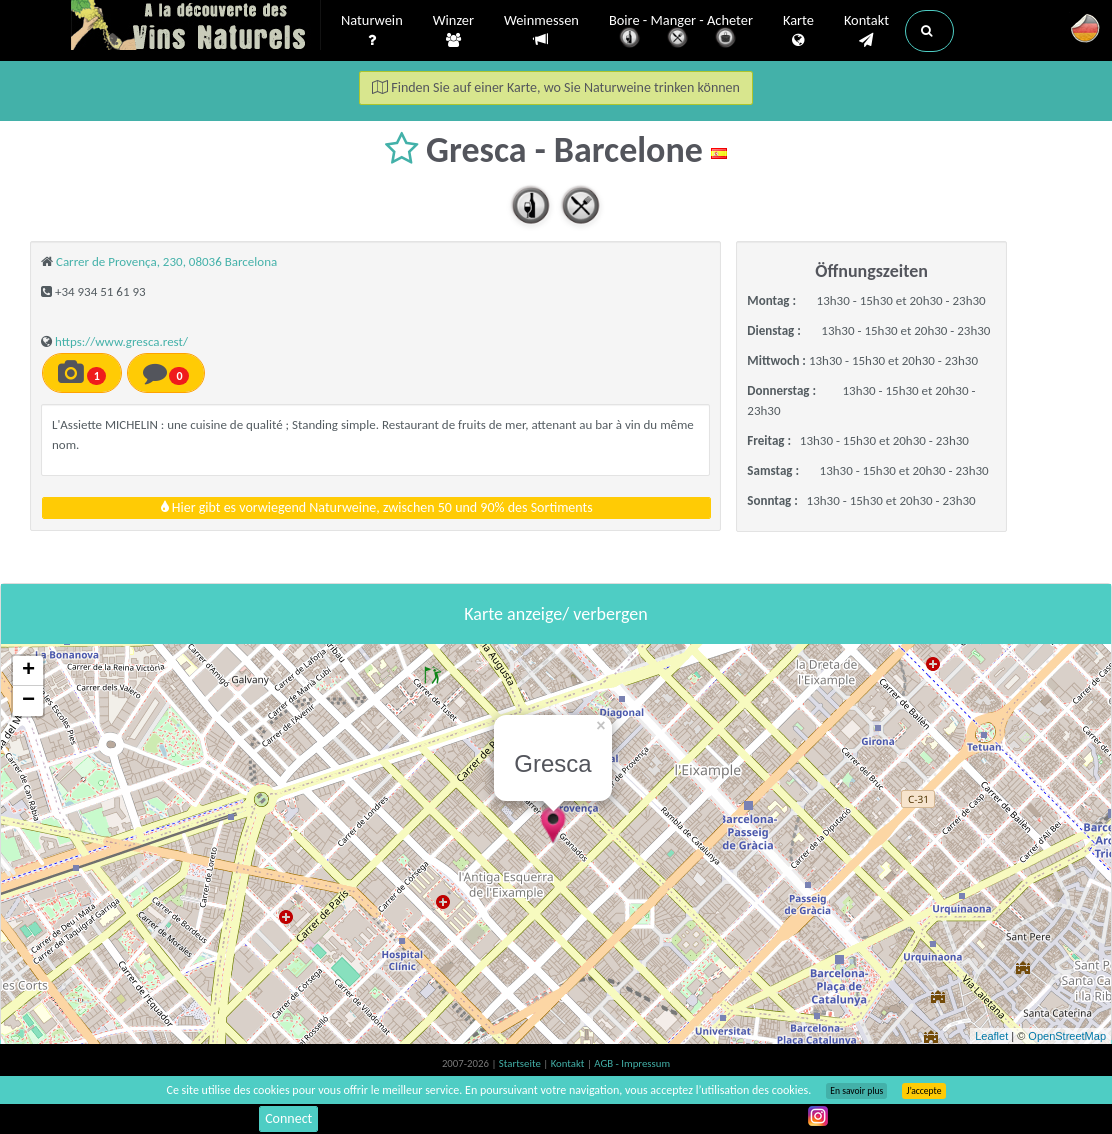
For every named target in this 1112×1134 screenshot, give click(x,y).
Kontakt (866, 31)
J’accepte (923, 1091)
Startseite (521, 1063)
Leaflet (991, 1036)
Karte (798, 31)
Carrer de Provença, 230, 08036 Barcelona (166, 261)
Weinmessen (541, 30)
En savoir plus (856, 1091)
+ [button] (28, 671)
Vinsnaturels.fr (196, 27)
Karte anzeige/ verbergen (555, 614)
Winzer (453, 31)
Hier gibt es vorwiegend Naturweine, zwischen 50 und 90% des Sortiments (377, 507)
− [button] (28, 701)
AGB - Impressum (632, 1063)
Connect (288, 1118)
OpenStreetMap (1067, 1036)
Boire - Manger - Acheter (681, 32)
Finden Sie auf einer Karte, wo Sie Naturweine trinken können (556, 87)
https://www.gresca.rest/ (121, 341)
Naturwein (372, 31)
